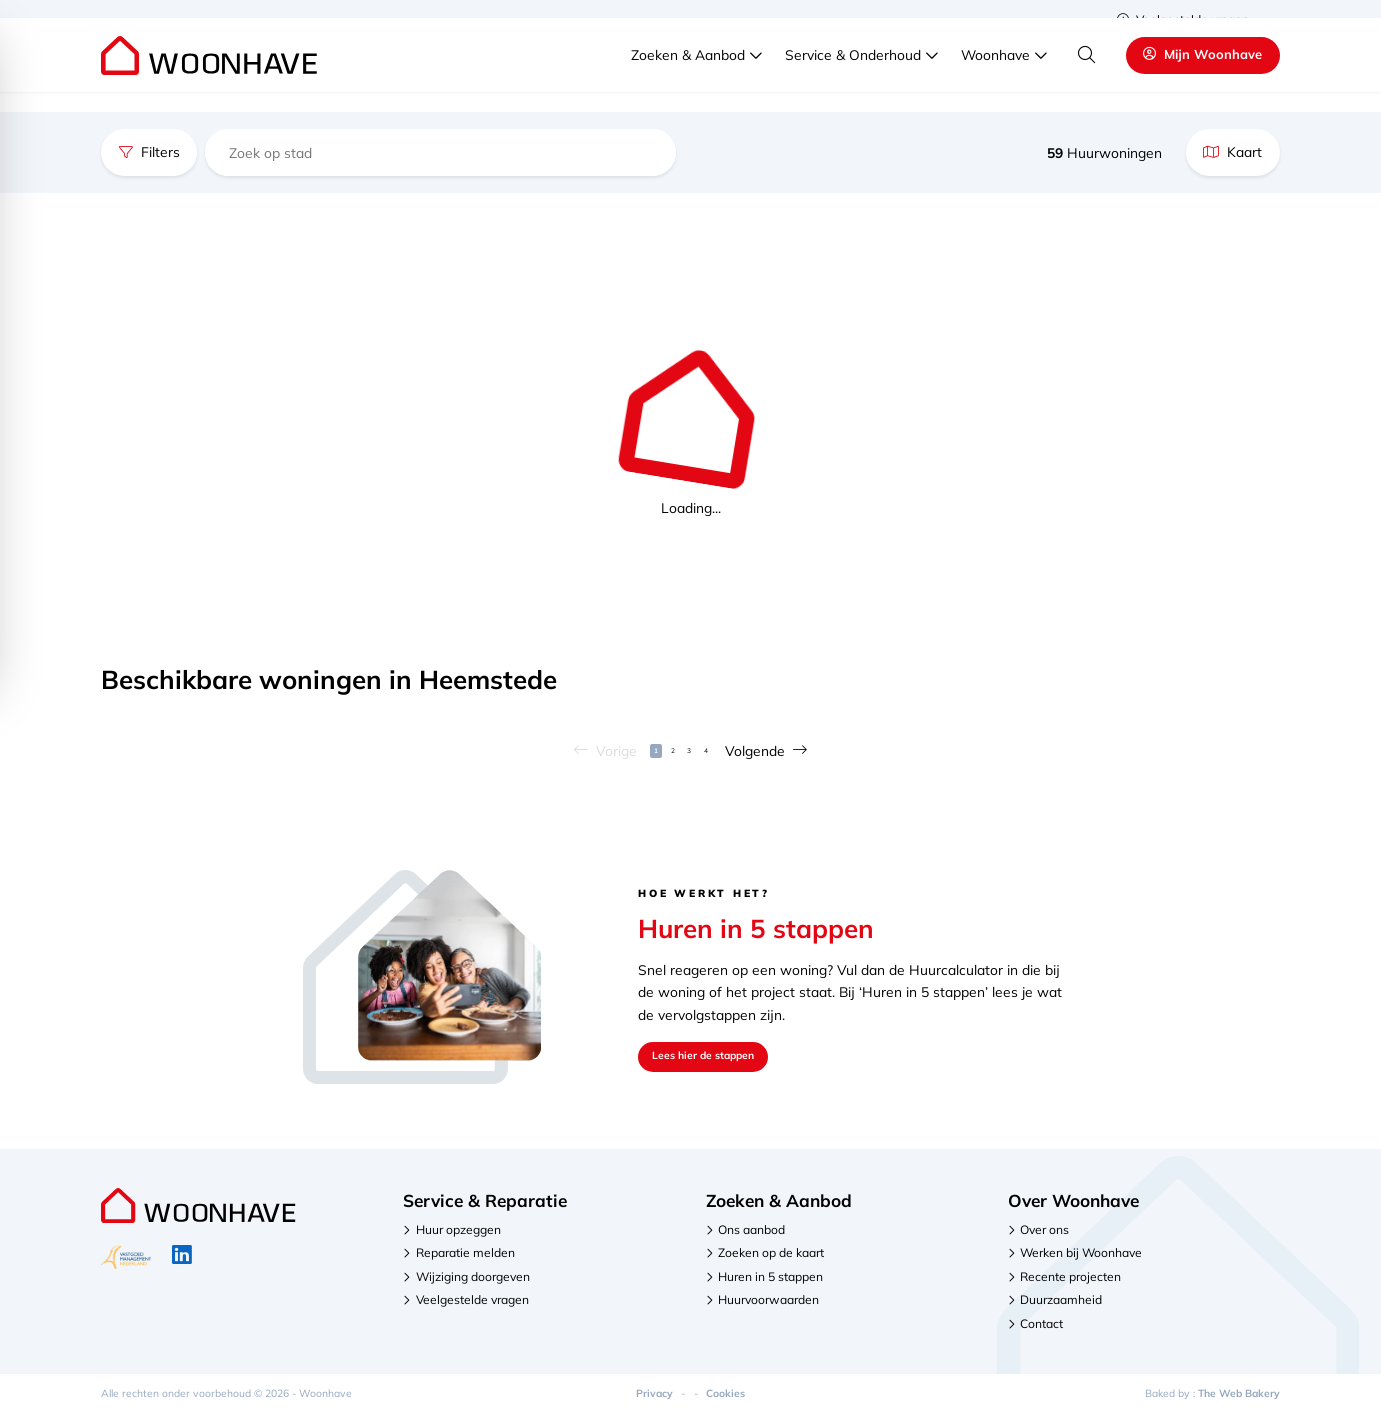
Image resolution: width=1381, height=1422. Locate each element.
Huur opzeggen (458, 1238)
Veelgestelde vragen (1183, 19)
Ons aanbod (751, 1238)
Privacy (654, 1401)
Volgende (792, 754)
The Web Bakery (1239, 1401)
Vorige (579, 754)
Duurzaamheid (1061, 1308)
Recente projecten (1070, 1285)
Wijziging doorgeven (473, 1285)
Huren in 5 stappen (770, 1285)
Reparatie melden (465, 1261)
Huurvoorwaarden (768, 1308)
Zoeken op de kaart (771, 1261)
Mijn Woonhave (1203, 74)
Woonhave (995, 74)
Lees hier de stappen (719, 1064)
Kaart (1232, 151)
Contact (1041, 1331)
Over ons (1044, 1238)
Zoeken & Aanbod (688, 74)
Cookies (725, 1401)
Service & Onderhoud (853, 74)
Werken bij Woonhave (1081, 1261)
